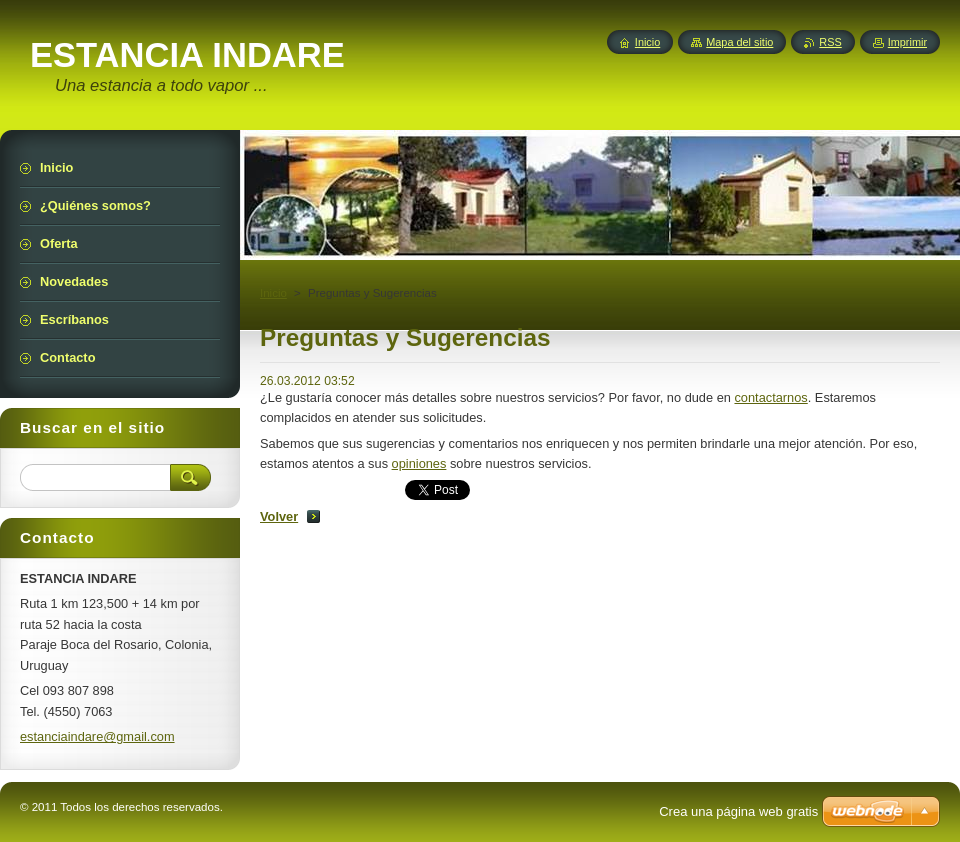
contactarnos (770, 397)
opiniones (419, 463)
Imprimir (907, 42)
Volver (279, 516)
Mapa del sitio (739, 42)
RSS (830, 42)
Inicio (273, 293)
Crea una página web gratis (738, 811)
